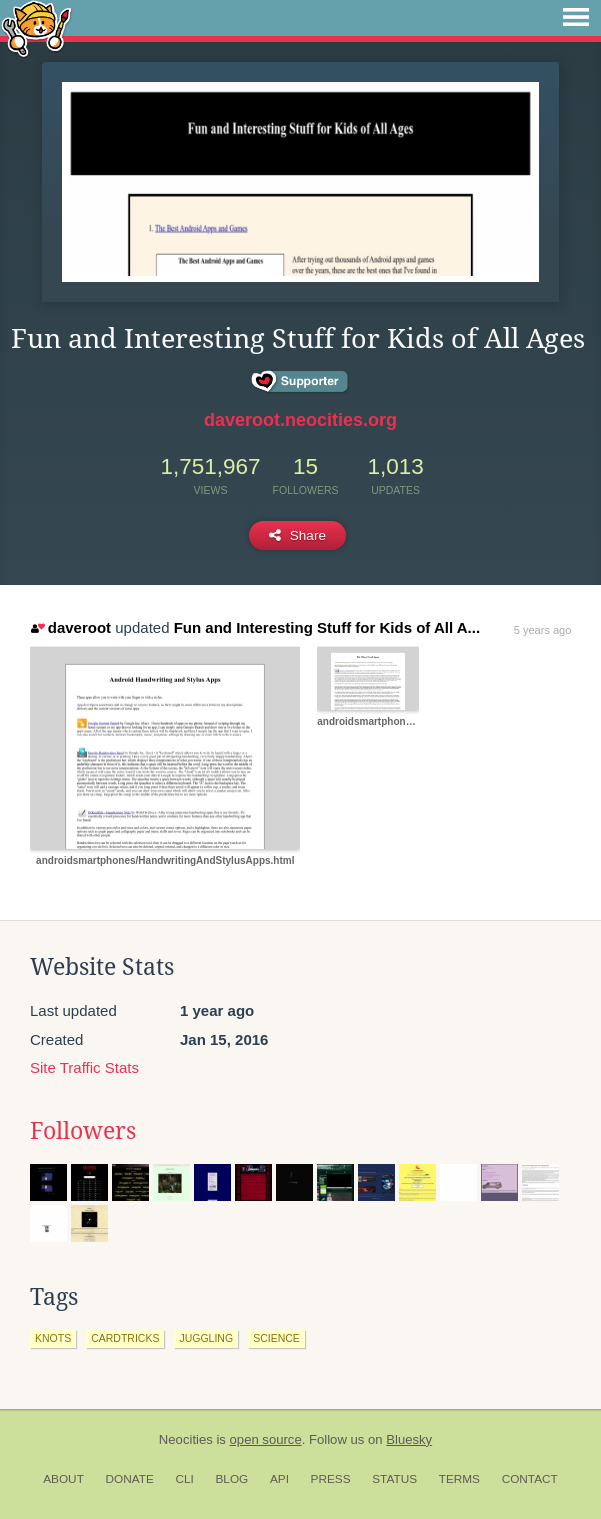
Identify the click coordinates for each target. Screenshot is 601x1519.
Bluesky (409, 1439)
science (276, 1338)
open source (266, 1439)
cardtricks (125, 1338)
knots (53, 1338)
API (279, 1479)
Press (331, 1479)
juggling (206, 1338)
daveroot (71, 627)
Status (394, 1479)
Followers (83, 1131)
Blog (231, 1479)
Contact (530, 1479)
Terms (459, 1479)
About (63, 1479)
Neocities (186, 1439)
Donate (130, 1479)
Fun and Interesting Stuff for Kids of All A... (327, 627)
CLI (184, 1479)
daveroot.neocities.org (300, 420)
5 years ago (542, 630)
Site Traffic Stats (84, 1067)
